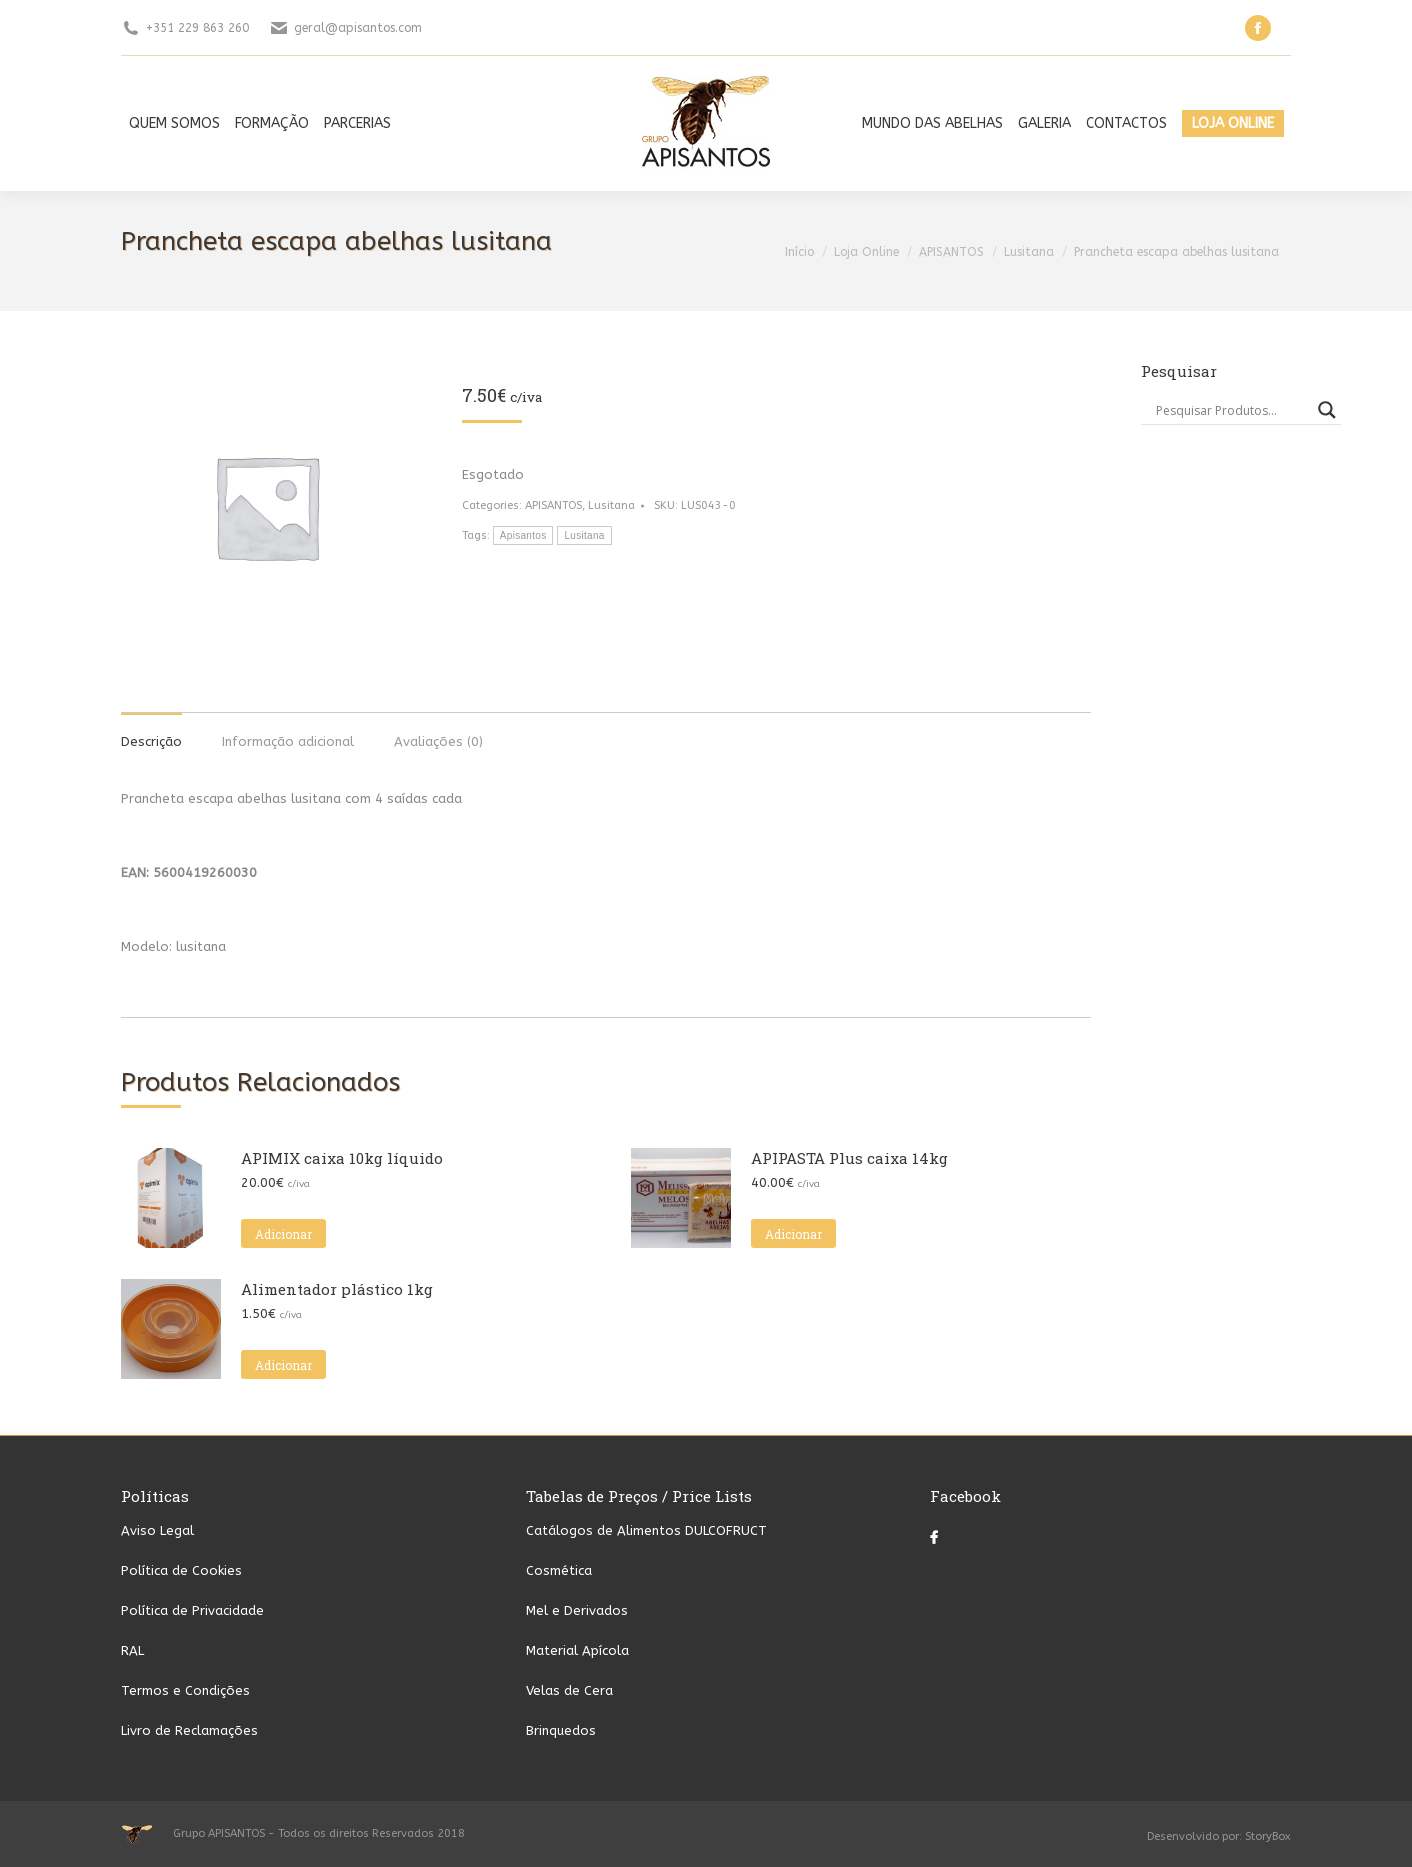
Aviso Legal (157, 1530)
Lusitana (611, 505)
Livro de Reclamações (189, 1730)
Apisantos (523, 535)
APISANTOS (553, 505)
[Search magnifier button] (1327, 410)
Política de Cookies (181, 1570)
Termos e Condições (185, 1690)
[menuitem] (174, 124)
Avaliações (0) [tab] (438, 741)
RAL (132, 1650)
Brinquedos (561, 1730)
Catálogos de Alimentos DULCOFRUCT (646, 1530)
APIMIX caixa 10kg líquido (342, 1158)
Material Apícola (577, 1650)
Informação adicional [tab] (288, 741)
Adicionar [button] (283, 1234)
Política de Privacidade (192, 1610)
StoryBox (1268, 1836)
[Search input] (1232, 410)
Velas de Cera (569, 1690)
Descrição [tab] (151, 741)
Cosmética (559, 1570)
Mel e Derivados (577, 1610)
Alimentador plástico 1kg (337, 1289)
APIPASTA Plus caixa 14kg (849, 1158)
